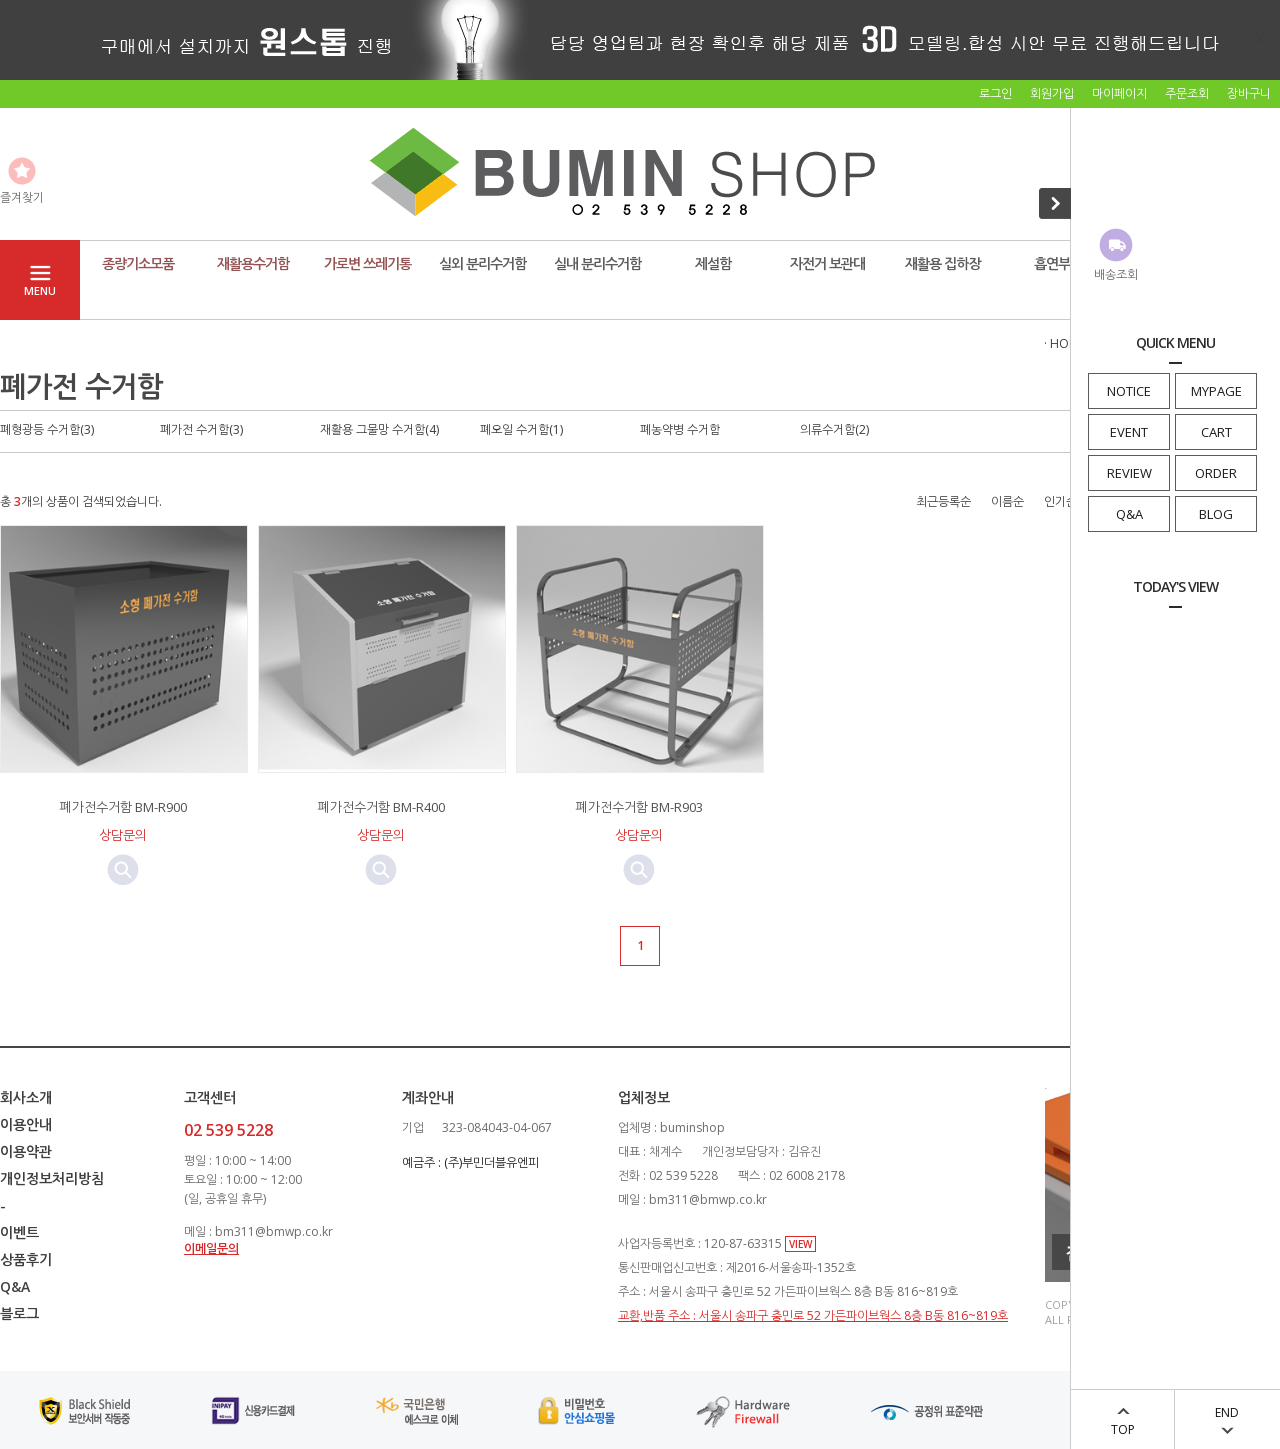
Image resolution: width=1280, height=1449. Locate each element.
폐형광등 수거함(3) (47, 429)
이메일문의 (211, 1248)
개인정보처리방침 (52, 1178)
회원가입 (1052, 93)
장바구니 (1249, 93)
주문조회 (1187, 93)
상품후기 (26, 1259)
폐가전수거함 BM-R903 (639, 807)
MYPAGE (1216, 391)
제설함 (713, 263)
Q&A (1129, 514)
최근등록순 (943, 501)
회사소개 (26, 1097)
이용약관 (26, 1151)
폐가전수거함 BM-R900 (123, 807)
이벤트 (19, 1232)
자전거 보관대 (827, 263)
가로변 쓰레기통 (367, 263)
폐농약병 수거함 (680, 429)
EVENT (1129, 432)
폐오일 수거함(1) (521, 429)
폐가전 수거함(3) (201, 429)
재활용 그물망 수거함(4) (379, 429)
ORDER (1216, 473)
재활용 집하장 (942, 263)
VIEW (800, 1244)
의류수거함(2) (834, 429)
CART (1216, 432)
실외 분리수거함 (482, 263)
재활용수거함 (253, 263)
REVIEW (1129, 473)
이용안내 (26, 1124)
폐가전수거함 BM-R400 (381, 807)
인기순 (1060, 501)
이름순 (1007, 501)
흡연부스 (1058, 263)
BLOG (1216, 514)
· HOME (1064, 343)
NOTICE (1129, 391)
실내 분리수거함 (597, 263)
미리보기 (123, 870)
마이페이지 (1119, 93)
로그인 (995, 93)
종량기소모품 (138, 263)
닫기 (1260, 38)
